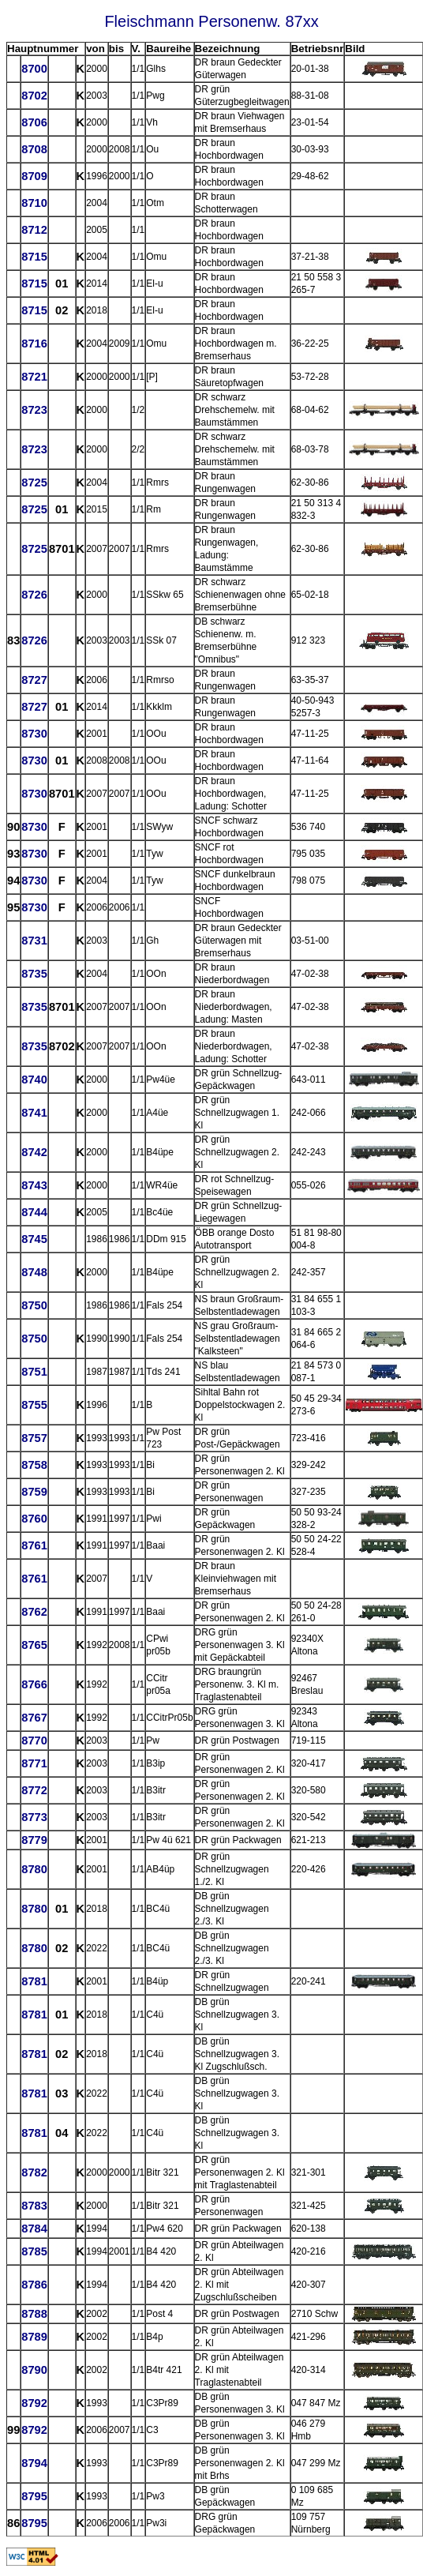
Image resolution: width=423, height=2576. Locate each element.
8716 (34, 343)
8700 (34, 68)
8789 (34, 2336)
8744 (34, 1212)
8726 (34, 594)
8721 (34, 376)
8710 (34, 203)
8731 (34, 940)
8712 (34, 229)
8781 (34, 1981)
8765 (34, 1645)
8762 (34, 1611)
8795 (34, 2496)
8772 (34, 1790)
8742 (34, 1152)
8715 (34, 256)
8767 (34, 1717)
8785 (34, 2251)
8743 (34, 1185)
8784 (34, 2228)
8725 (34, 482)
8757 (34, 1438)
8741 (34, 1112)
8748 (34, 1272)
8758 (34, 1465)
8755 (34, 1405)
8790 (34, 2370)
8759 (34, 1491)
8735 (34, 973)
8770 (34, 1740)
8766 (34, 1684)
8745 (34, 1239)
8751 (34, 1371)
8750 (34, 1305)
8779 (34, 1840)
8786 (34, 2284)
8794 (34, 2463)
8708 (34, 149)
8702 (34, 95)
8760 (34, 1518)
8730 (34, 733)
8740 (34, 1079)
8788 (34, 2314)
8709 (34, 176)
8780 (34, 1869)
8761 (34, 1545)
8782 (34, 2172)
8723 (34, 410)
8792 (34, 2403)
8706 (34, 122)
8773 (34, 1817)
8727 (34, 680)
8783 (34, 2205)
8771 (34, 1763)
